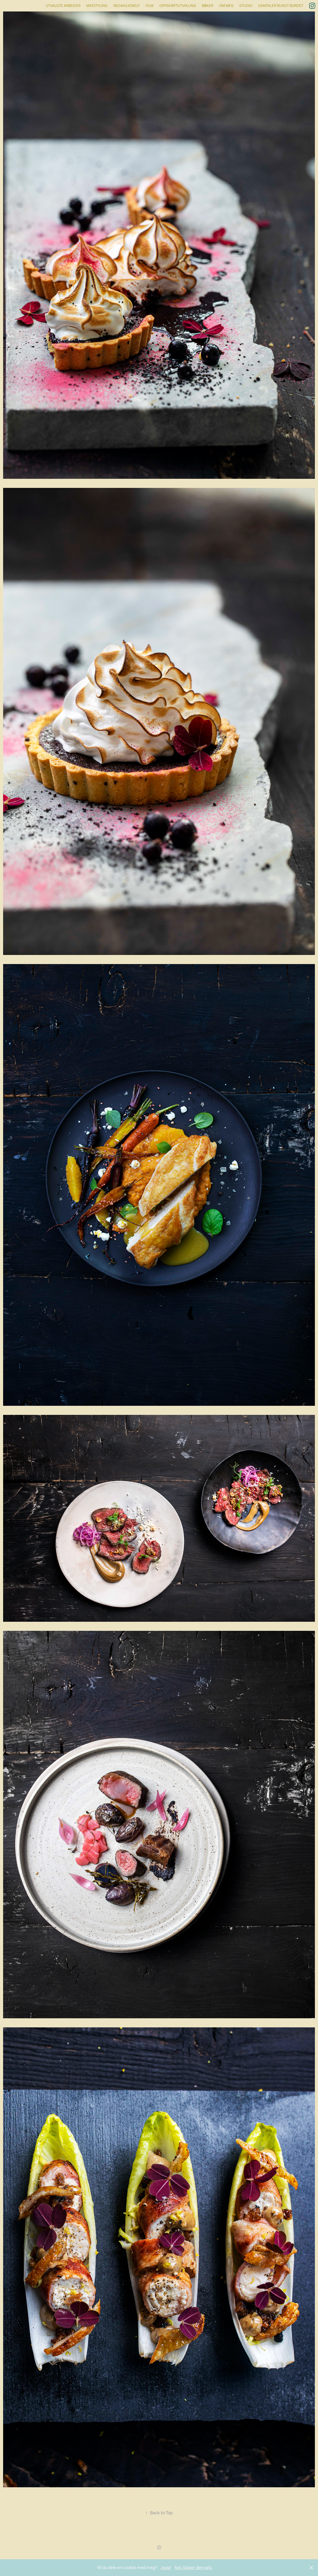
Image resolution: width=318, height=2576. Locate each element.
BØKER (207, 6)
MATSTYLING (96, 6)
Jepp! (166, 2567)
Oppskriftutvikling (177, 6)
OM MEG (226, 6)
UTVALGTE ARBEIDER (63, 6)
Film (149, 6)
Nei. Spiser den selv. (193, 2567)
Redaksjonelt (126, 6)
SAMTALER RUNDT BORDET (280, 6)
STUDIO (245, 6)
